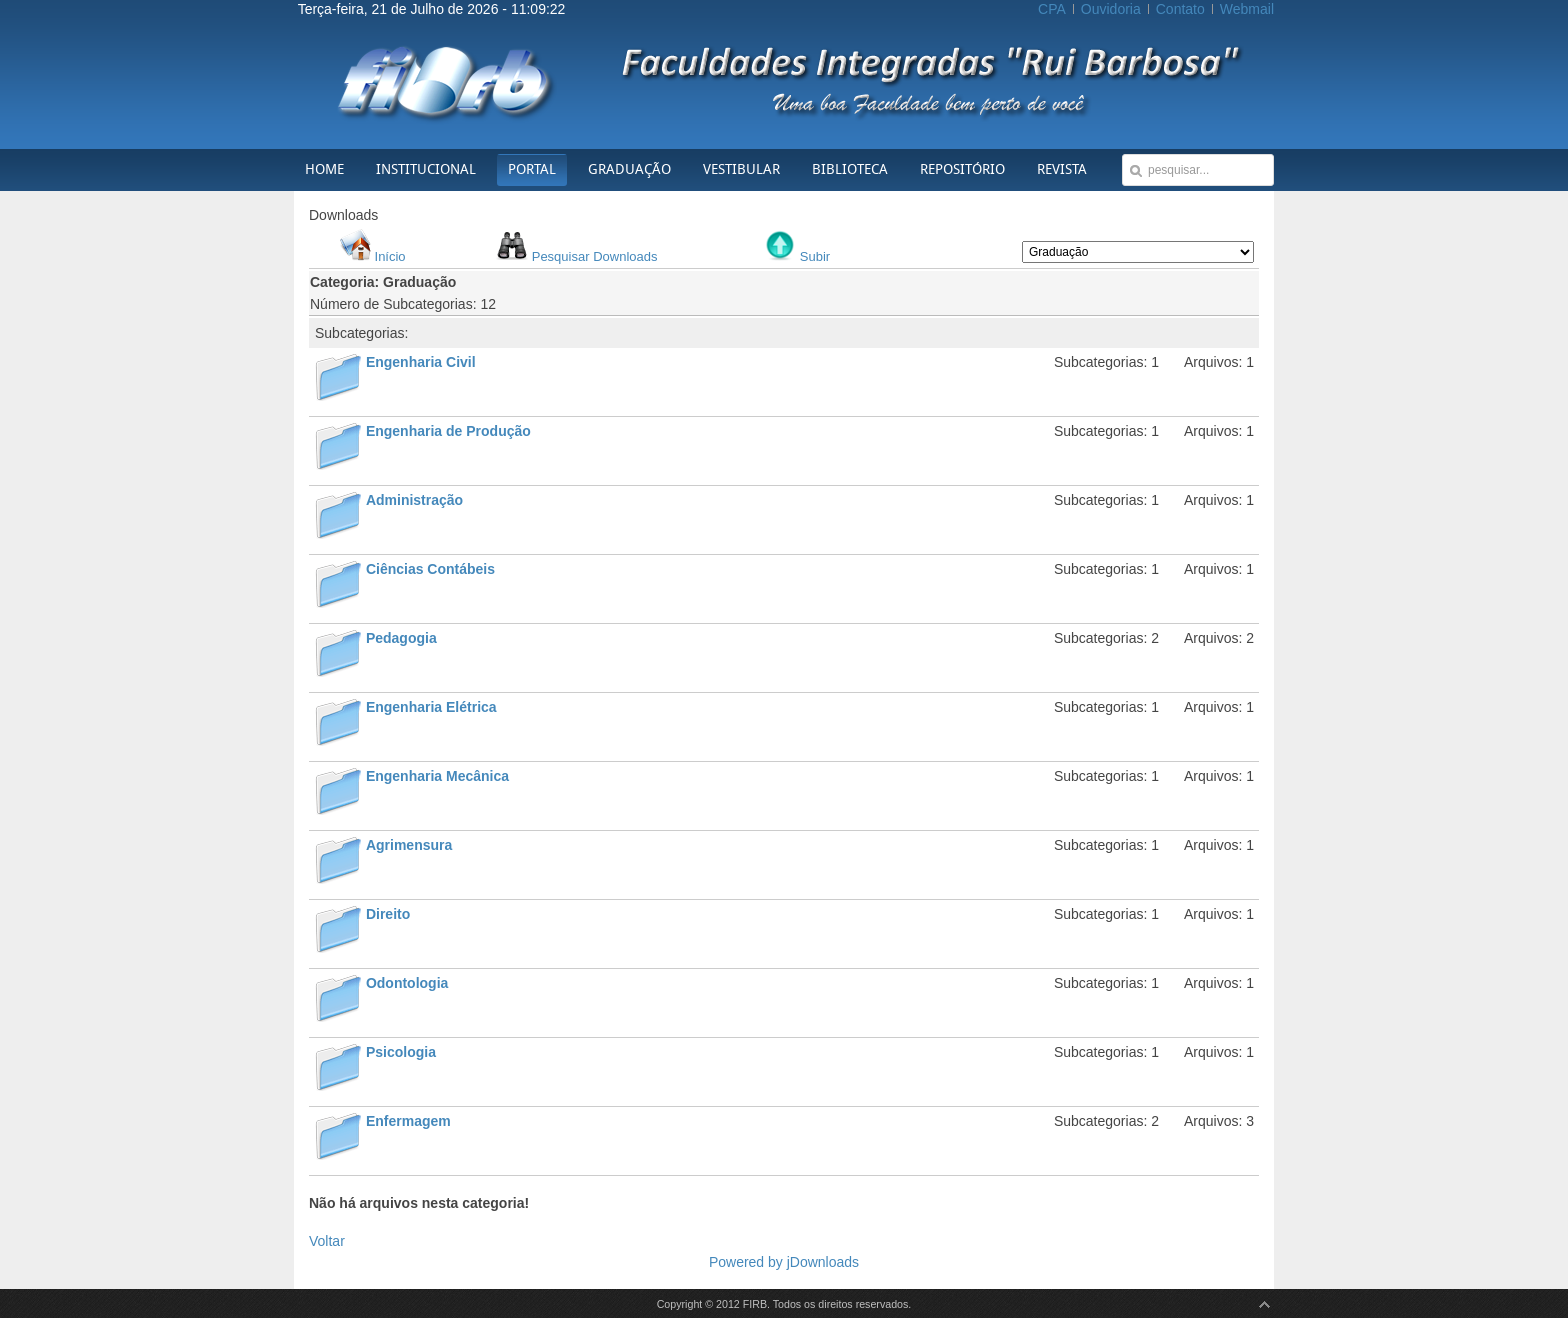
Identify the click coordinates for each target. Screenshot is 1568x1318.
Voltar (327, 1241)
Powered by (748, 1262)
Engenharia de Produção (448, 431)
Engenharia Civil (421, 362)
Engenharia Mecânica (437, 776)
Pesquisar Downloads (595, 256)
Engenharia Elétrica (431, 707)
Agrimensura (409, 845)
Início (390, 256)
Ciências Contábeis (430, 569)
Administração (414, 500)
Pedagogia (401, 638)
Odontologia (407, 983)
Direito (388, 914)
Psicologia (401, 1052)
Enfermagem (408, 1121)
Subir (815, 256)
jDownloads (823, 1262)
